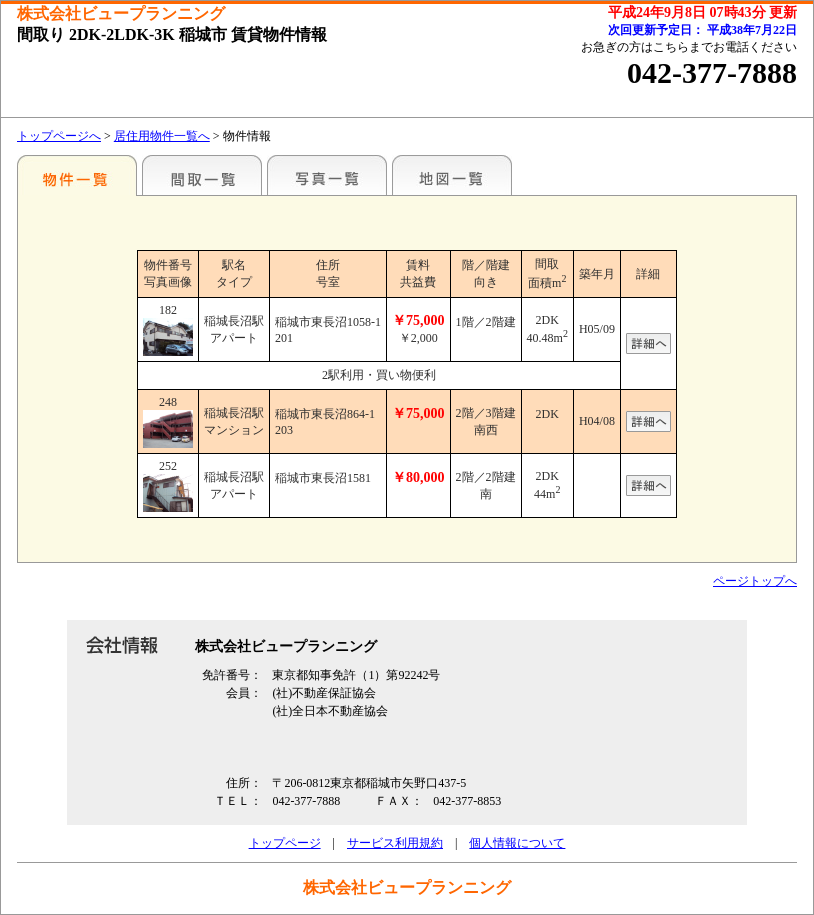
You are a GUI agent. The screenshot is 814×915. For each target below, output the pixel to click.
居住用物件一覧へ (162, 136)
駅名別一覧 (77, 175)
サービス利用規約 (395, 843)
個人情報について (517, 843)
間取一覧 (202, 175)
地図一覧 (452, 175)
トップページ (285, 843)
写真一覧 (327, 175)
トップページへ (59, 136)
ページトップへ (755, 581)
